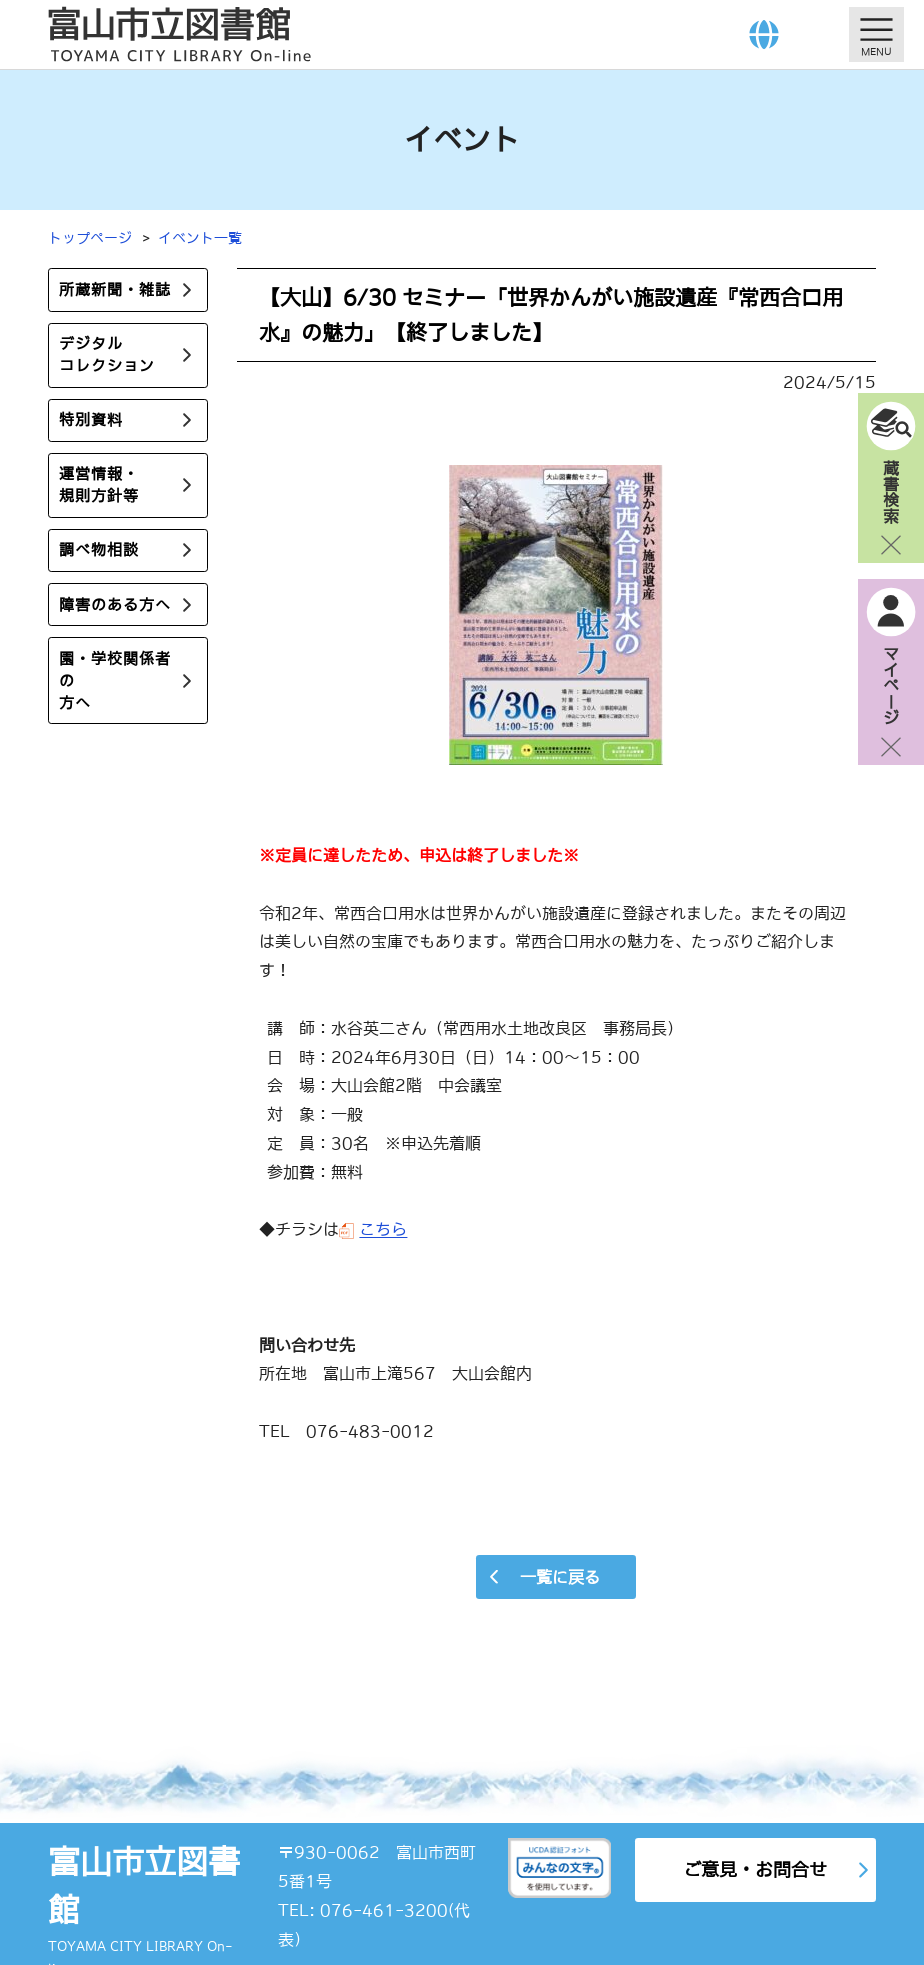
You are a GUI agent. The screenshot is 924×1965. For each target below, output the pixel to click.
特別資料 (91, 419)
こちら (383, 1229)
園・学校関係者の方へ (115, 680)
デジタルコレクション (107, 354)
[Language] (764, 34)
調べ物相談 (99, 550)
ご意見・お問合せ (755, 1869)
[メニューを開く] (876, 34)
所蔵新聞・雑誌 (115, 289)
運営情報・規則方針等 (99, 485)
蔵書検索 (891, 491)
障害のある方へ (115, 604)
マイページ (891, 685)
